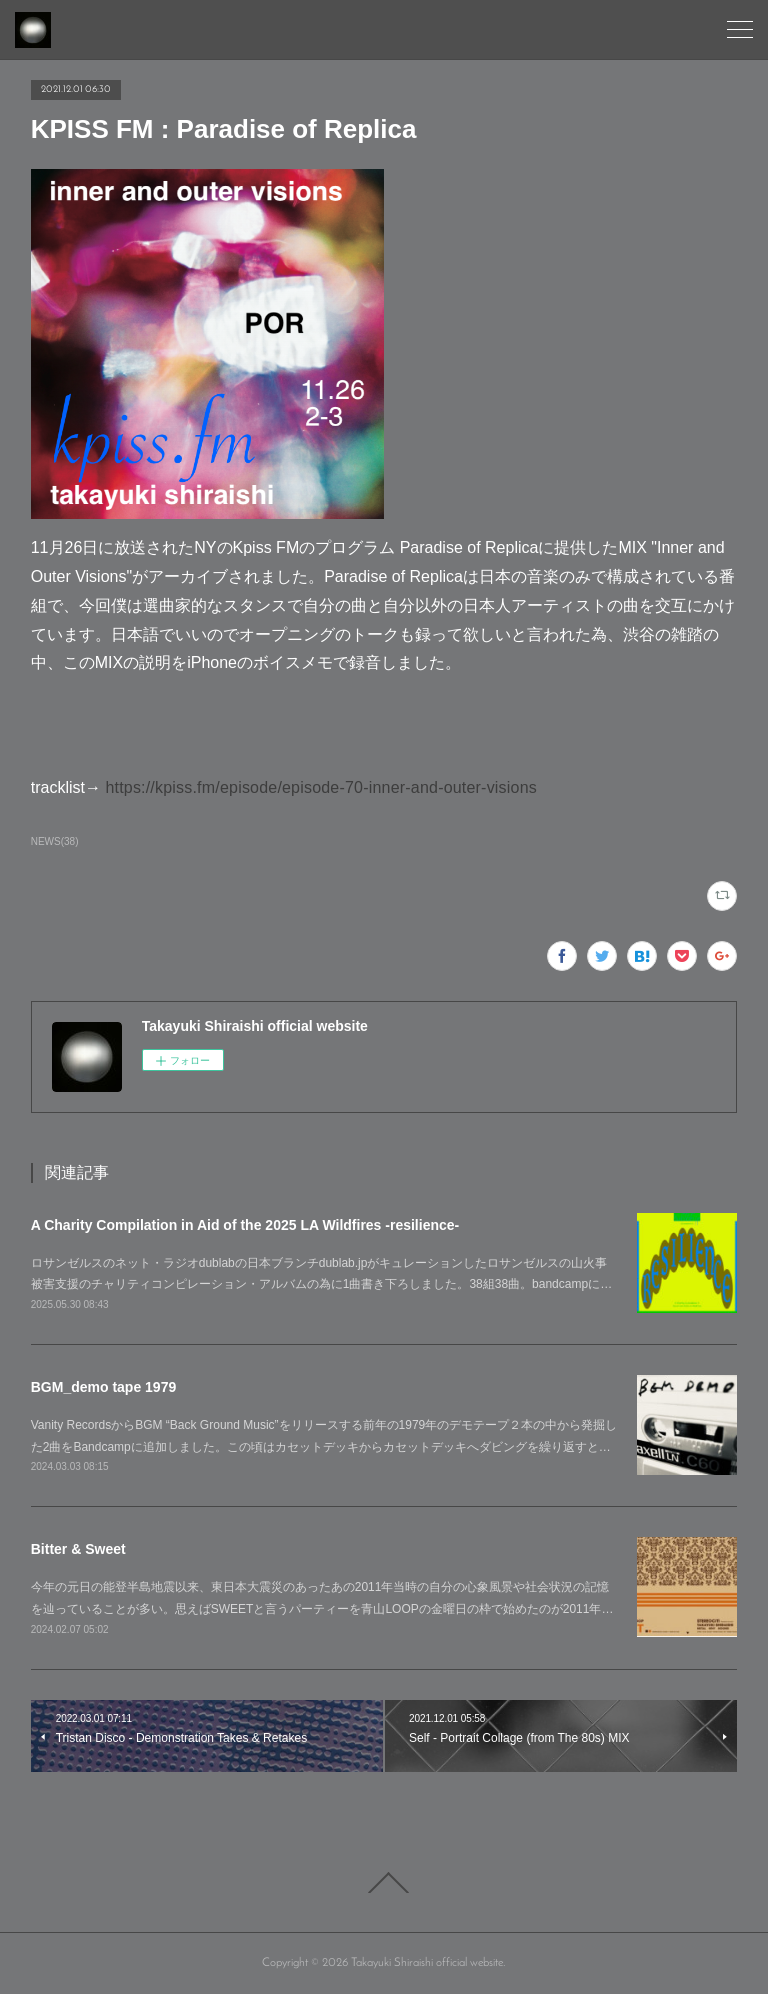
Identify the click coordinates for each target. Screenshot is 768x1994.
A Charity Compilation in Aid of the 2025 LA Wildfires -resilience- (245, 1225)
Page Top (384, 1883)
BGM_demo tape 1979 (104, 1387)
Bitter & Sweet (78, 1549)
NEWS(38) (55, 841)
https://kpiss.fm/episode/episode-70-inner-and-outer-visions (321, 787)
